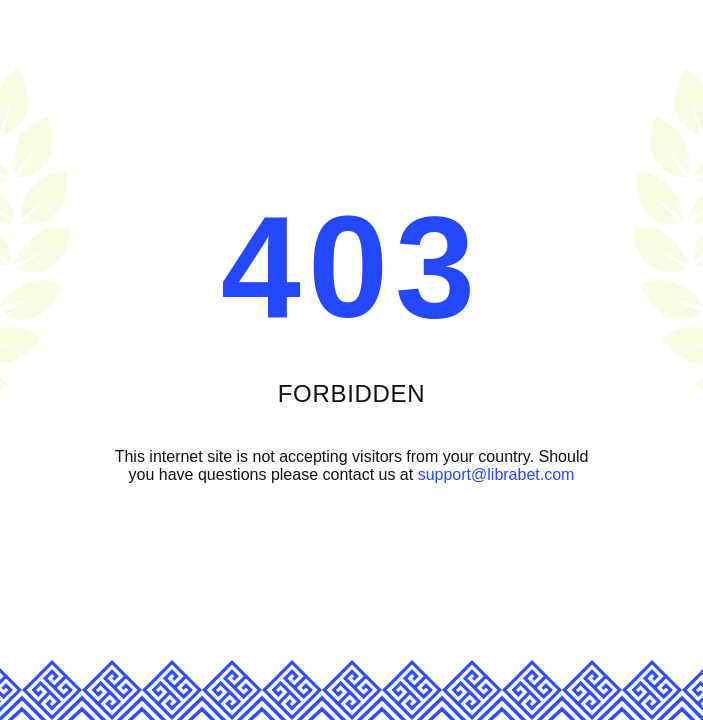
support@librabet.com (496, 474)
